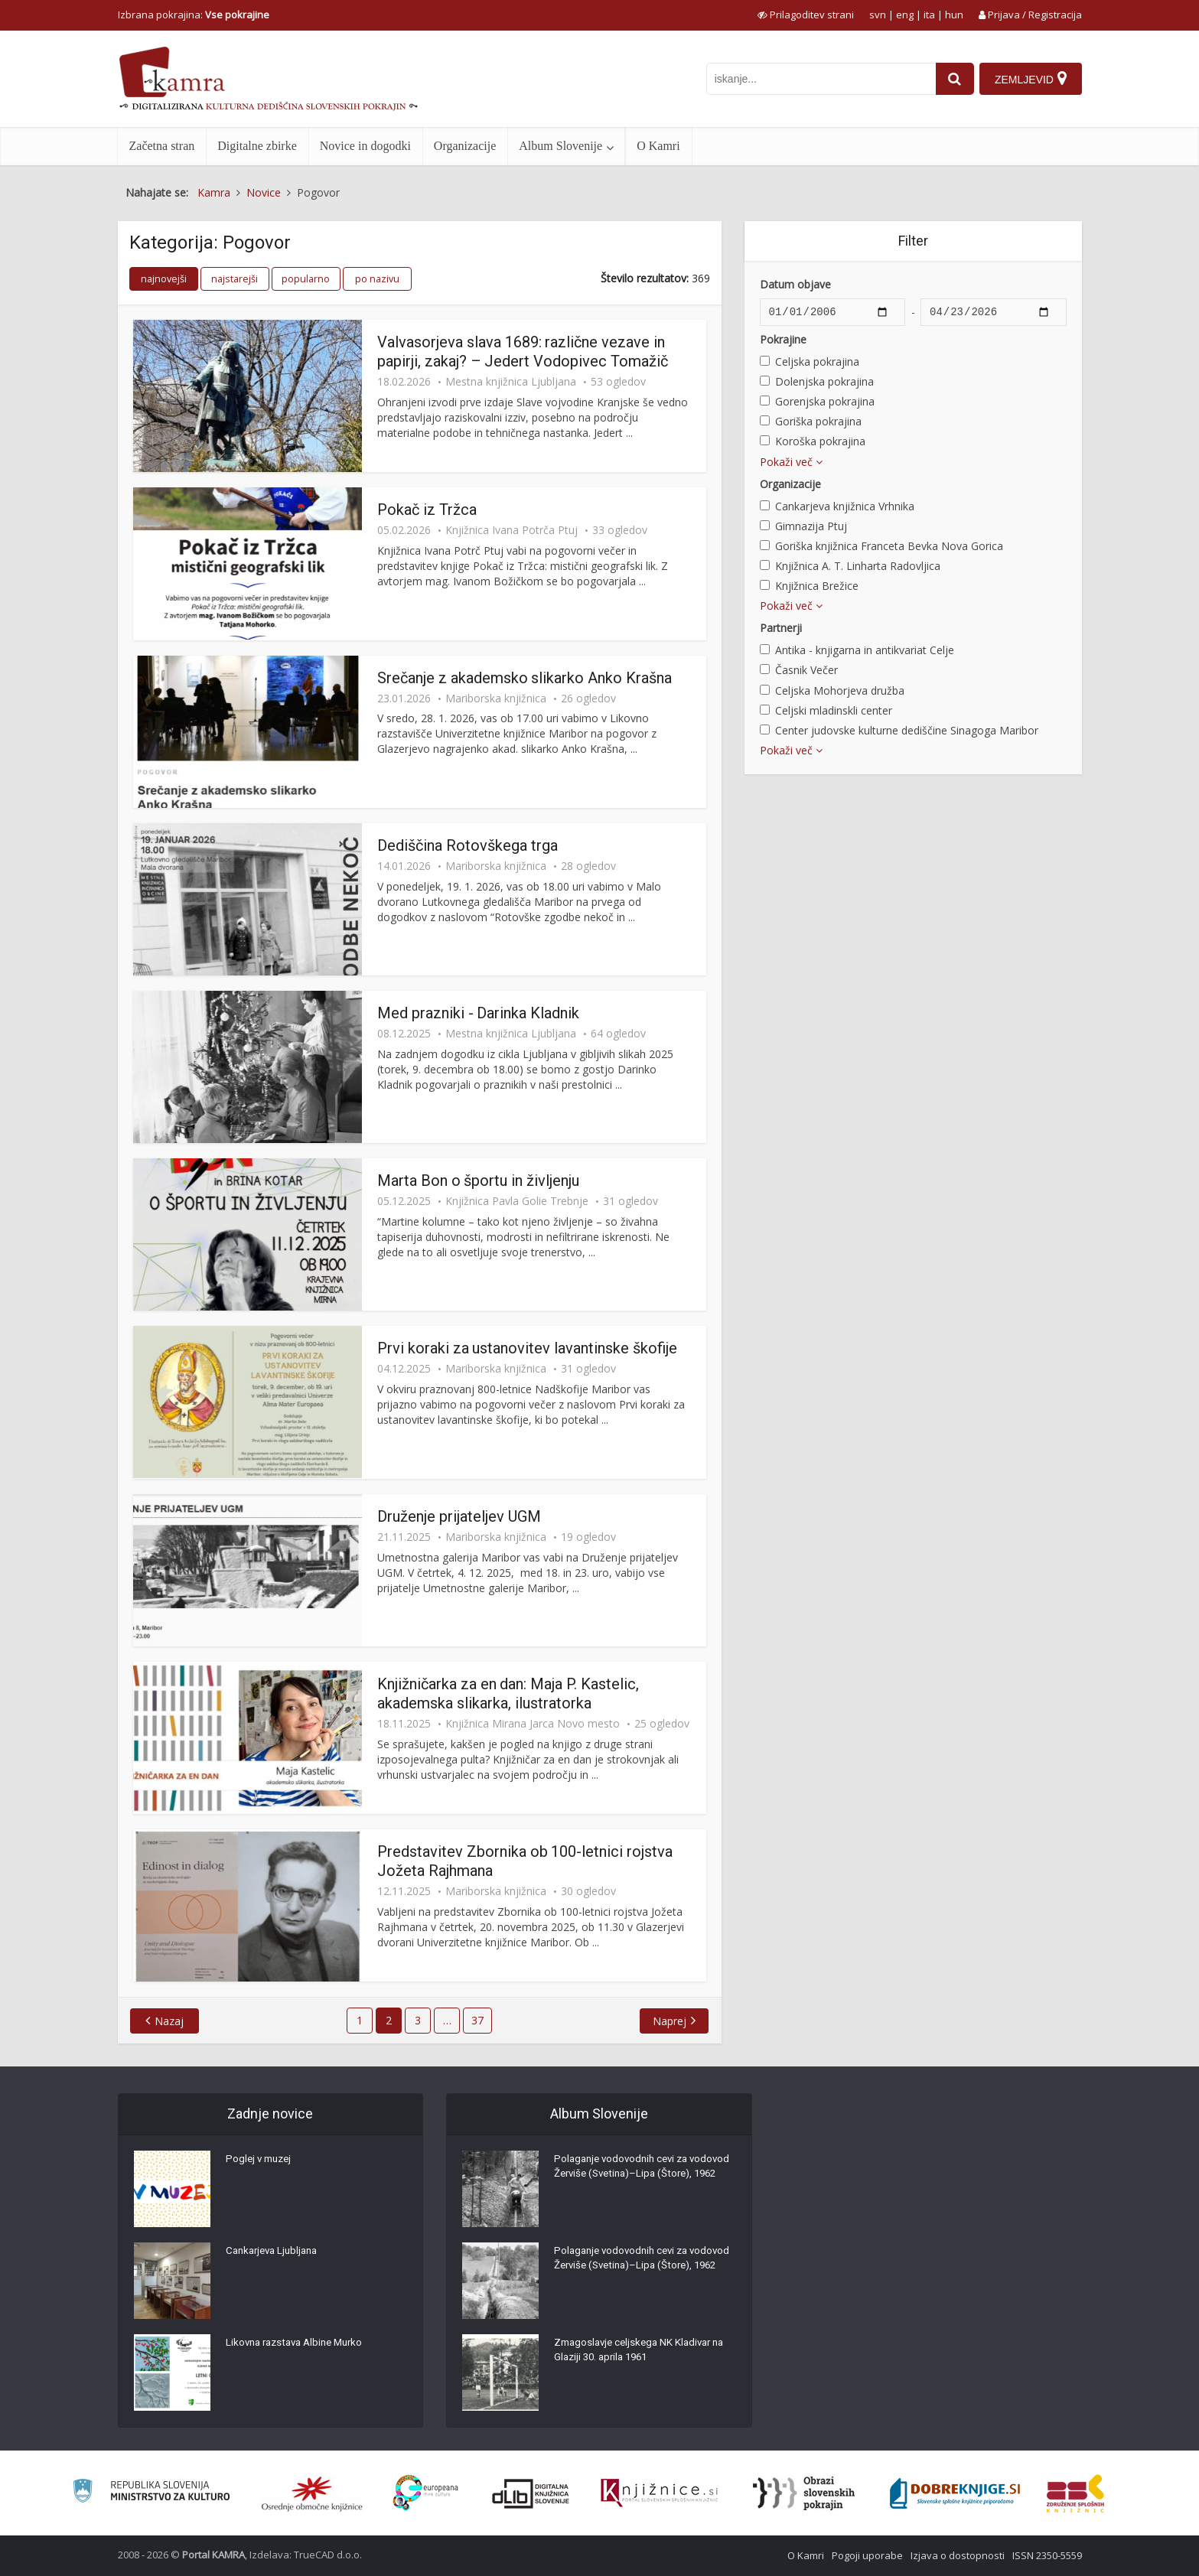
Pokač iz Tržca (427, 509)
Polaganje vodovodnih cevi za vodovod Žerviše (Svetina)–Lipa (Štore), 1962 (630, 2177)
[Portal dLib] (531, 2493)
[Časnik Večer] (765, 669)
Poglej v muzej (261, 2162)
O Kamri (658, 145)
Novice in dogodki (365, 145)
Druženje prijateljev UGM (459, 1516)
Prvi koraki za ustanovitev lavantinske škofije (527, 1348)
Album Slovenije (560, 145)
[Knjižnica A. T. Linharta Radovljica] (765, 565)
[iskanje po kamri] (818, 79)
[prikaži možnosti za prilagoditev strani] (806, 14)
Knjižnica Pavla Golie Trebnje (516, 1201)
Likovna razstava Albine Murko (299, 2346)
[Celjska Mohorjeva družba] (765, 690)
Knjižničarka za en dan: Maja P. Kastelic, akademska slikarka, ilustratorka (508, 1693)
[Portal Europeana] (425, 2492)
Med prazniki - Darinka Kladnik (478, 1013)
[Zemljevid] (1030, 79)
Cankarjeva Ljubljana (275, 2254)
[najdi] (952, 79)
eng (905, 14)
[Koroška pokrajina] (765, 440)
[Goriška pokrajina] (765, 420)
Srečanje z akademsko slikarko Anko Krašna (525, 678)
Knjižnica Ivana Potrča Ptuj (511, 530)
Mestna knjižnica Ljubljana (510, 382)
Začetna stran (162, 145)
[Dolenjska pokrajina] (765, 381)
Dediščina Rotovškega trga (467, 845)
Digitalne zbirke (257, 145)
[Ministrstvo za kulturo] (151, 2493)
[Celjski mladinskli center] (765, 710)
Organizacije (465, 145)
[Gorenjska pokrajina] (765, 400)
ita (929, 14)
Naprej (667, 2021)
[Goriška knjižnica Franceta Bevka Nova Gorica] (765, 545)
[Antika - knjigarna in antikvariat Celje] (765, 649)
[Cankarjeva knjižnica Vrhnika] (765, 505)
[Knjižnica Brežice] (765, 585)
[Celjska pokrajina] (765, 361)
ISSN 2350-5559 (1047, 2555)
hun (954, 14)
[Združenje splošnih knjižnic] (1075, 2493)
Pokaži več (791, 461)
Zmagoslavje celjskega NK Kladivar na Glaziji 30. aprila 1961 (637, 2353)
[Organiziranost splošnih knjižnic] (312, 2493)
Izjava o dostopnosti (958, 2555)
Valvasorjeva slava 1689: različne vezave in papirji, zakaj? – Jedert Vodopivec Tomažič (523, 351)
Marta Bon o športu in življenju (478, 1180)
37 (477, 2020)
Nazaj (172, 2021)
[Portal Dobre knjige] (955, 2493)
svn (877, 14)
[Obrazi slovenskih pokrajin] (803, 2493)
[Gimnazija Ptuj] (765, 525)
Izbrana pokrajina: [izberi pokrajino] (193, 14)
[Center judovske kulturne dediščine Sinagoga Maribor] (765, 729)
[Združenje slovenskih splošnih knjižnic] (659, 2493)
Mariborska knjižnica (495, 698)
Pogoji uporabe (867, 2555)
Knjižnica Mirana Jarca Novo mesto (532, 1724)
